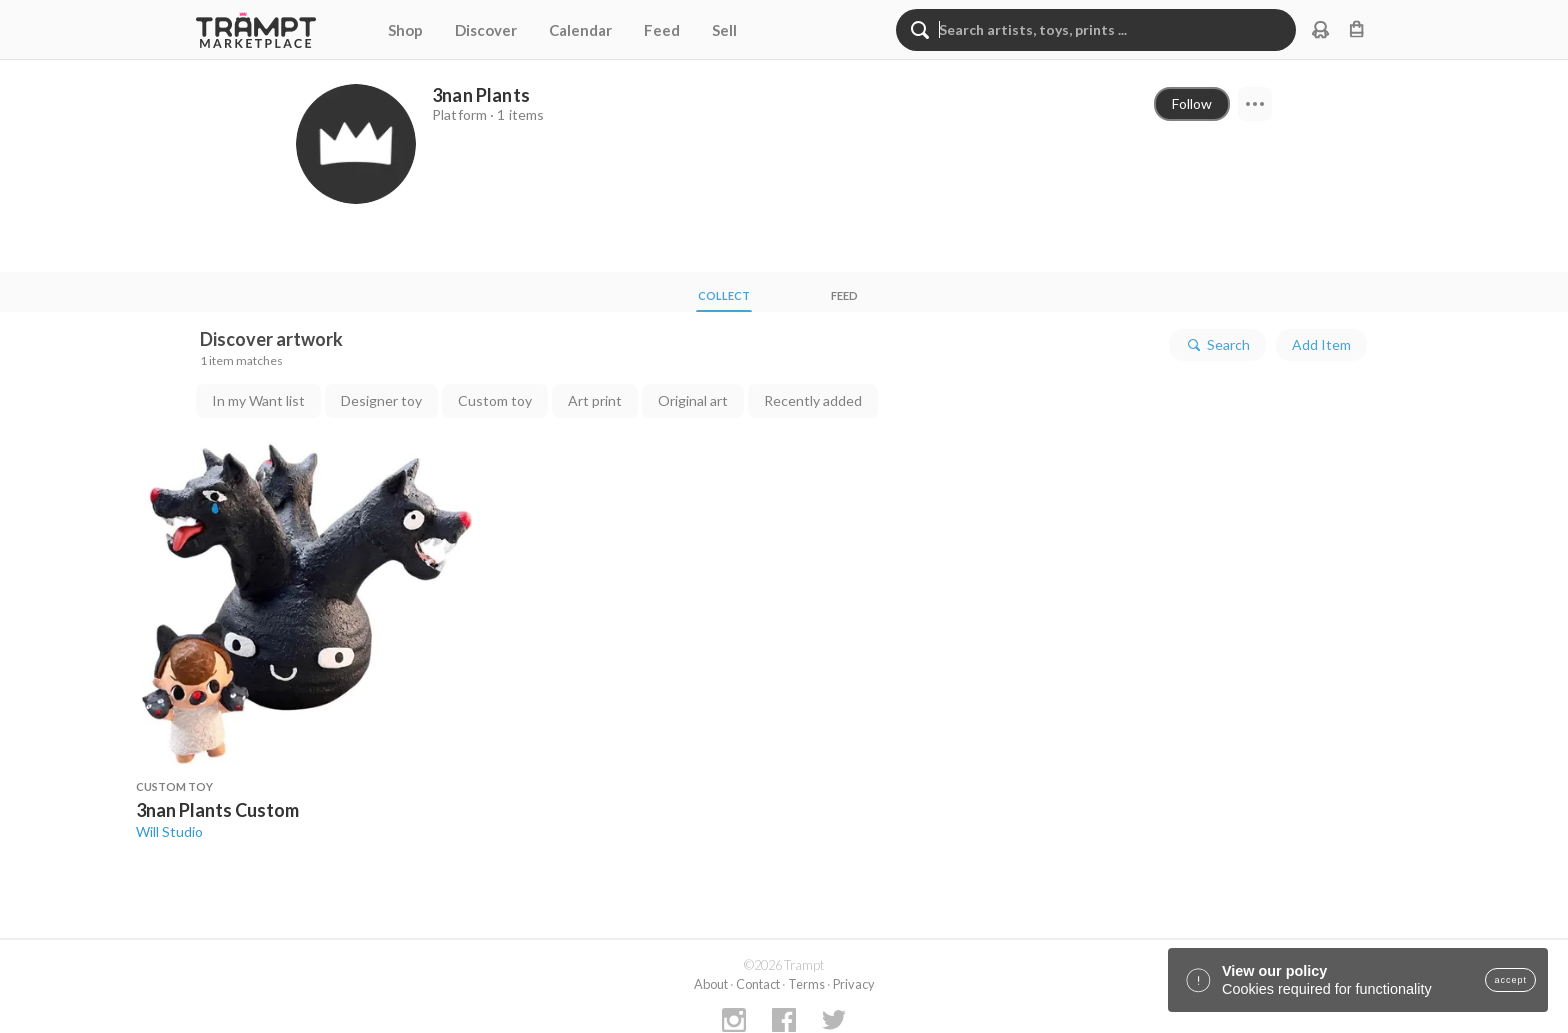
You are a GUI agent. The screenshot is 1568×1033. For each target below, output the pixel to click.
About (711, 984)
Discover (486, 30)
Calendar (580, 30)
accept (1510, 980)
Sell (724, 30)
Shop (405, 30)
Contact (758, 984)
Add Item (1321, 344)
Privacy (854, 984)
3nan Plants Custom (217, 810)
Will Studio (169, 831)
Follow (1192, 103)
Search (1217, 345)
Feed (662, 30)
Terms (806, 984)
